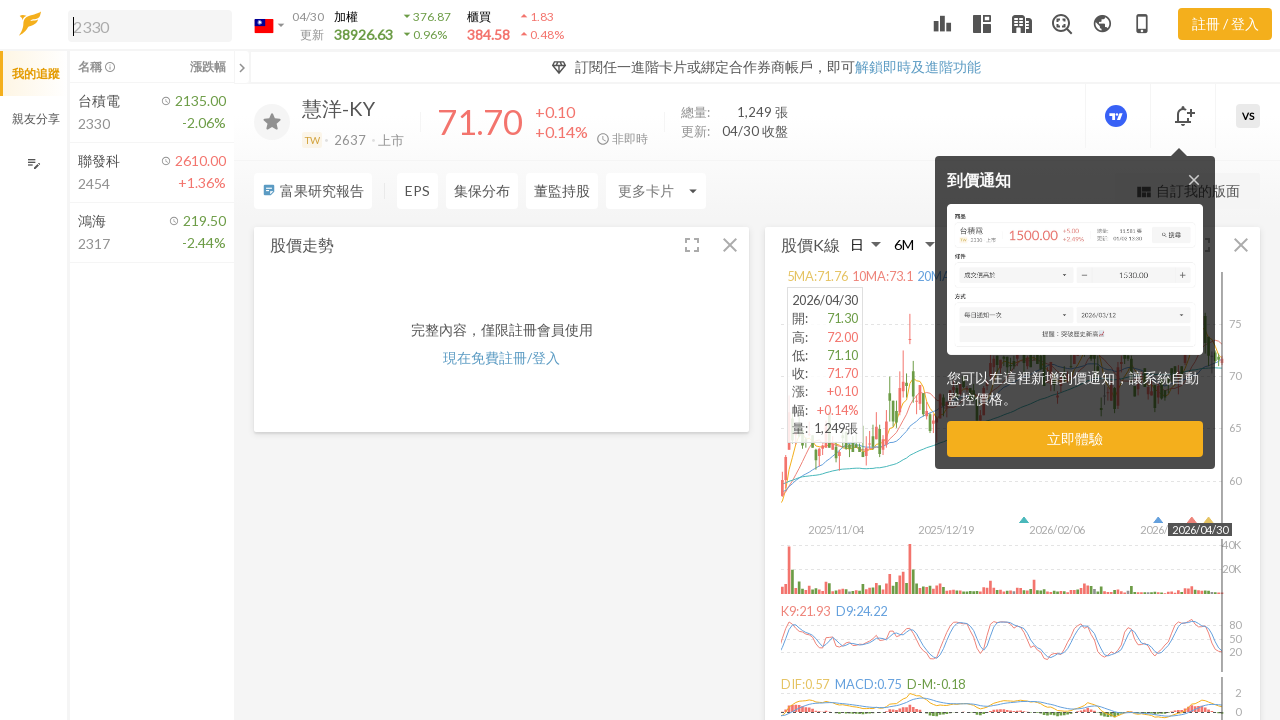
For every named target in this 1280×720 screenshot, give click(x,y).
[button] (146, 25)
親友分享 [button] (36, 118)
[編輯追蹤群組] (33, 163)
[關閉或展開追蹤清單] (242, 67)
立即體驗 (1075, 438)
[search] (150, 26)
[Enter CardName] (447, 191)
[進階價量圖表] (1118, 116)
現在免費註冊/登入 (501, 357)
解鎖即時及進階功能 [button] (918, 66)
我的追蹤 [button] (36, 73)
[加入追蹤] (272, 122)
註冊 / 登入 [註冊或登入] (1225, 23)
